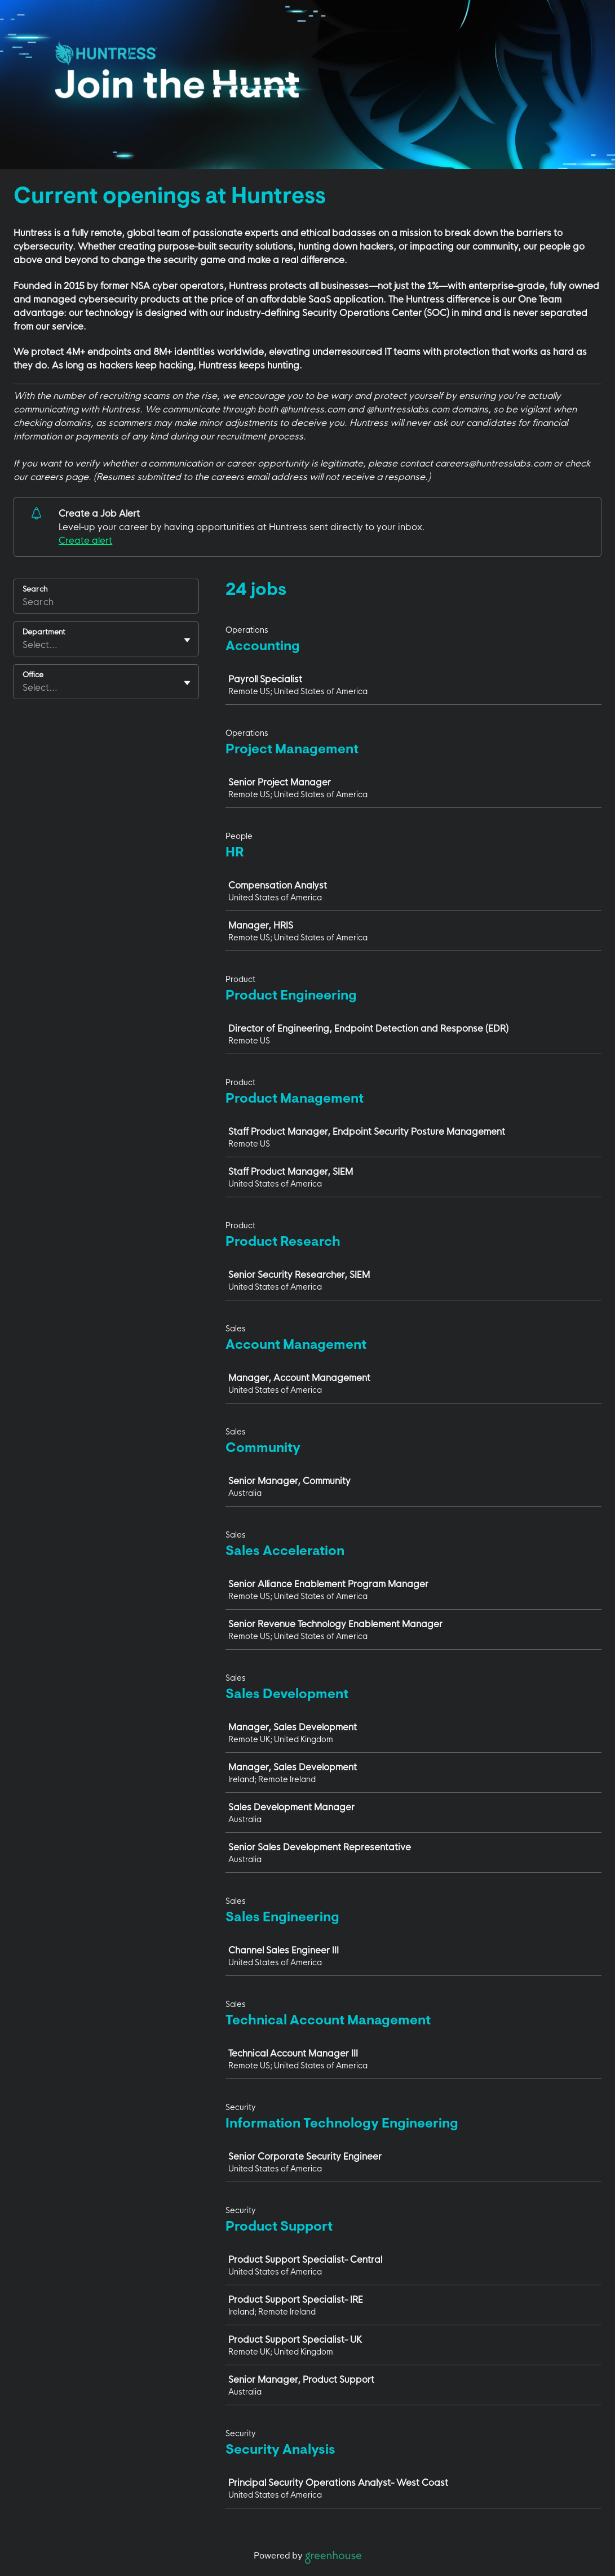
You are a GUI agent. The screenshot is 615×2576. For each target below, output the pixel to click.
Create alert (85, 540)
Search (35, 588)
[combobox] (24, 644)
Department (44, 631)
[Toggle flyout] (187, 640)
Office (33, 674)
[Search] (106, 603)
